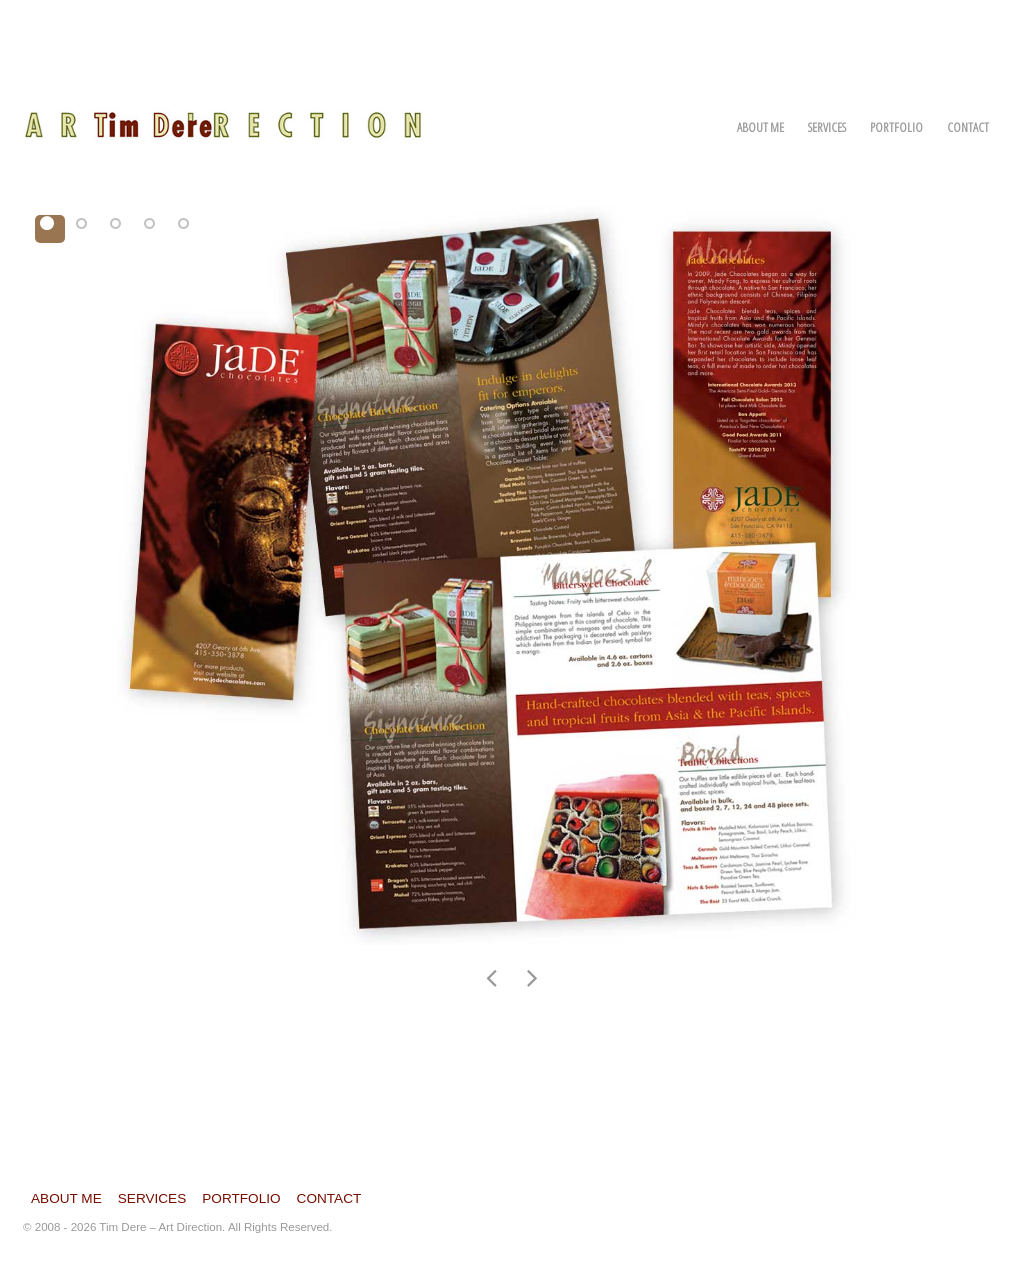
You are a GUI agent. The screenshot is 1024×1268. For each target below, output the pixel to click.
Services (827, 127)
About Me (760, 127)
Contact (968, 127)
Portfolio (896, 127)
